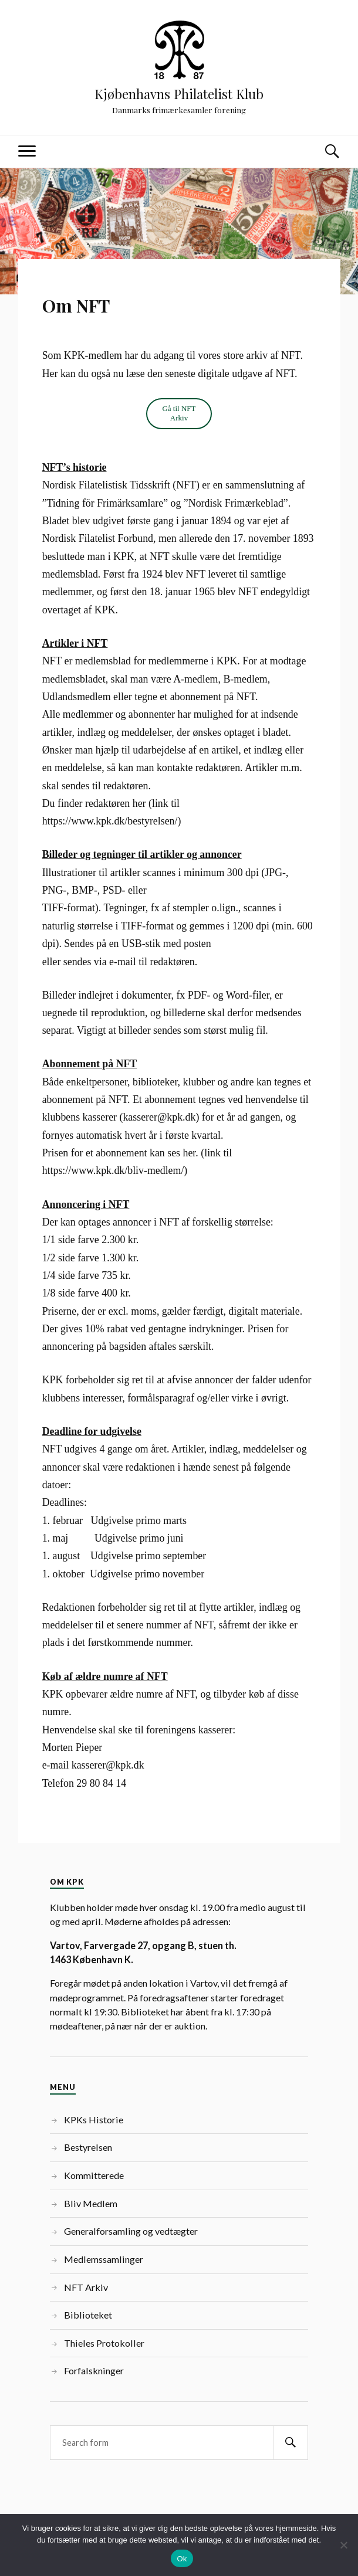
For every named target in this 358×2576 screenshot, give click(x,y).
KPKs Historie (93, 2119)
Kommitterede (94, 2175)
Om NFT (76, 305)
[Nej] (343, 2545)
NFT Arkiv (86, 2287)
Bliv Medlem (90, 2203)
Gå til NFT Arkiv (178, 413)
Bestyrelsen (88, 2147)
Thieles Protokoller (104, 2342)
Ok (182, 2558)
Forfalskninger (94, 2370)
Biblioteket (88, 2314)
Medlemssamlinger (103, 2259)
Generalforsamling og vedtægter (131, 2230)
